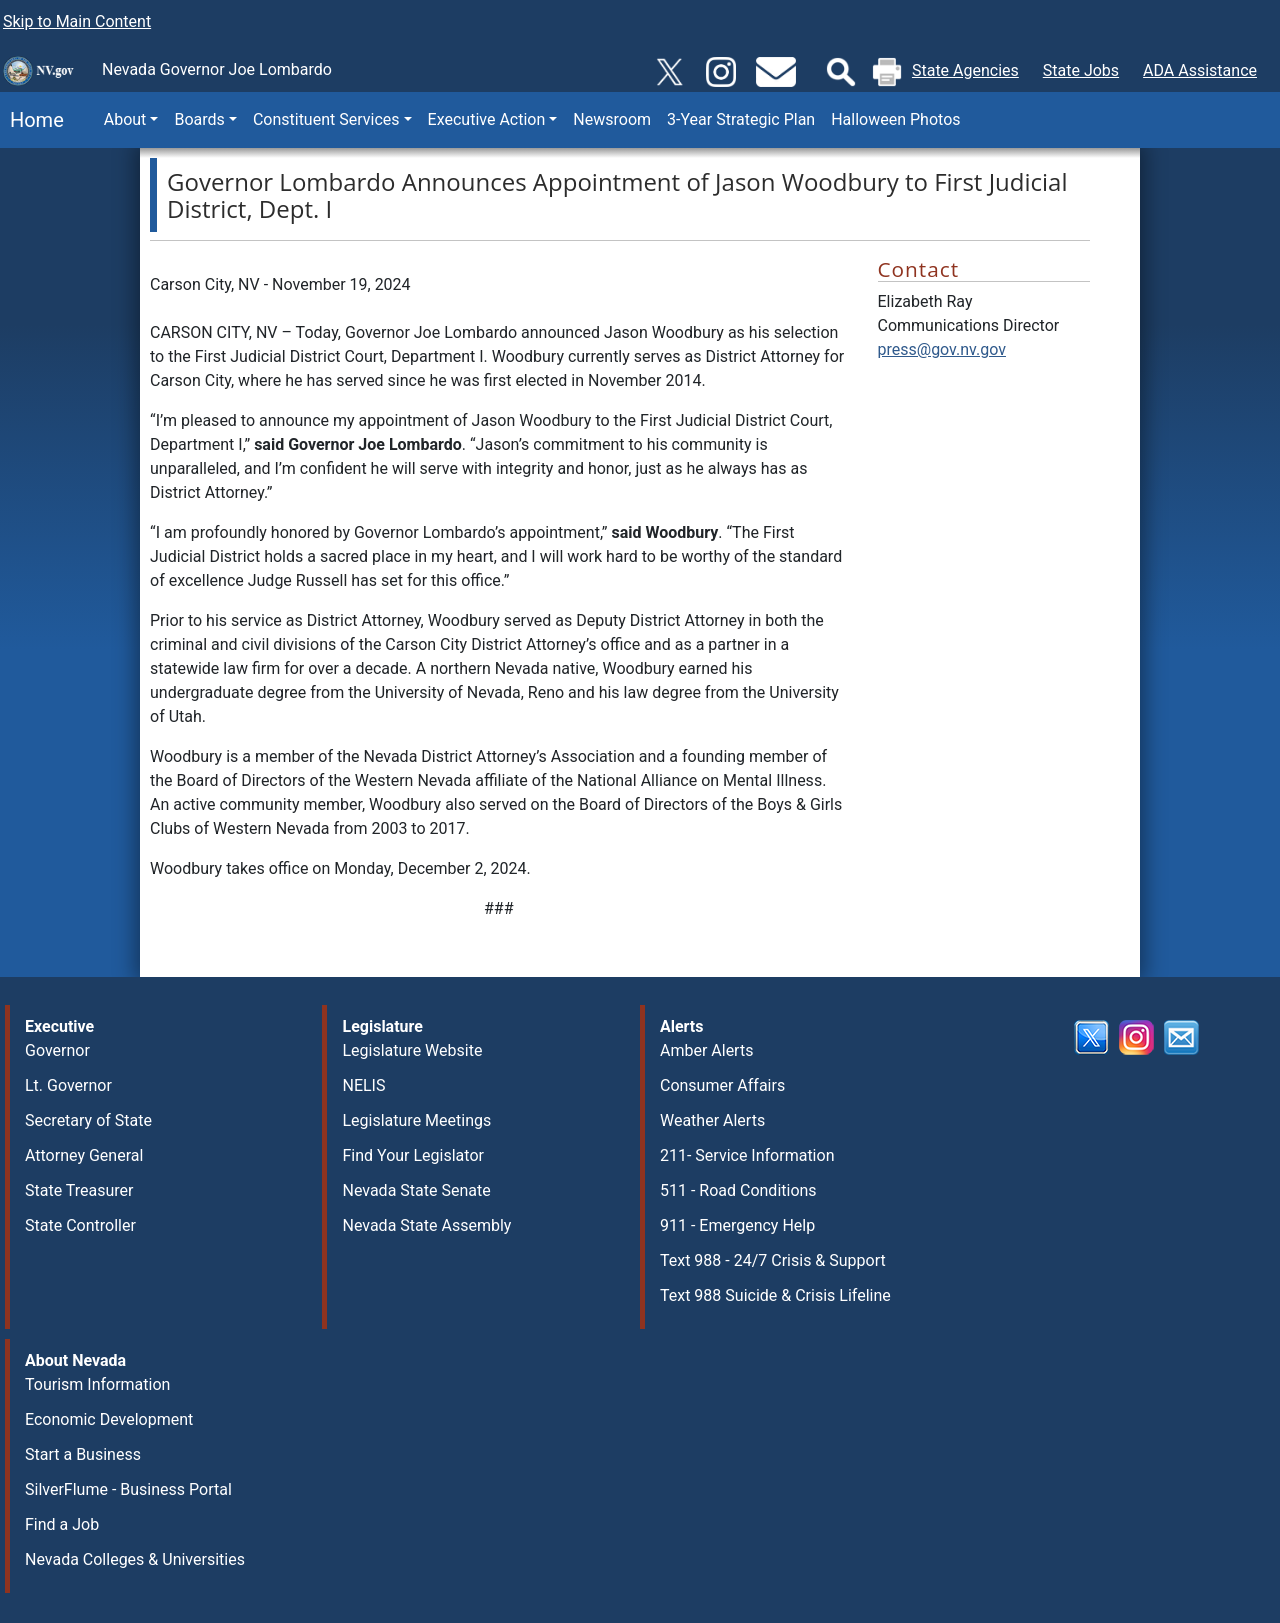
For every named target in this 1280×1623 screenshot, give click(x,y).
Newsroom (612, 119)
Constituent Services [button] (326, 119)
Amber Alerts (706, 1050)
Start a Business (83, 1454)
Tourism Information (97, 1384)
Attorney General (84, 1155)
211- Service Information (747, 1155)
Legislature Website (412, 1050)
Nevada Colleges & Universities (135, 1559)
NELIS (363, 1085)
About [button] (125, 119)
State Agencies (965, 70)
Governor (57, 1050)
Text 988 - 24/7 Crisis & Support (773, 1260)
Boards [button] (199, 119)
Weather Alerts (712, 1120)
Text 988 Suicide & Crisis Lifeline (775, 1295)
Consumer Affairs (722, 1085)
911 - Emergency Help (737, 1225)
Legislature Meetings (416, 1120)
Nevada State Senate (416, 1190)
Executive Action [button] (487, 119)
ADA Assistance (1200, 70)
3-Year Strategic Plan (741, 119)
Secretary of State (88, 1120)
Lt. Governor (68, 1085)
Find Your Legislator (412, 1155)
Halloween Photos (895, 119)
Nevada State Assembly (426, 1225)
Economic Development (109, 1419)
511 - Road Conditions (738, 1190)
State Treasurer (79, 1190)
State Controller (80, 1225)
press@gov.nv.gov (942, 349)
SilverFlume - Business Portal (128, 1489)
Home (32, 120)
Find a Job (62, 1524)
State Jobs (1081, 70)
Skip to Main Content (77, 21)
